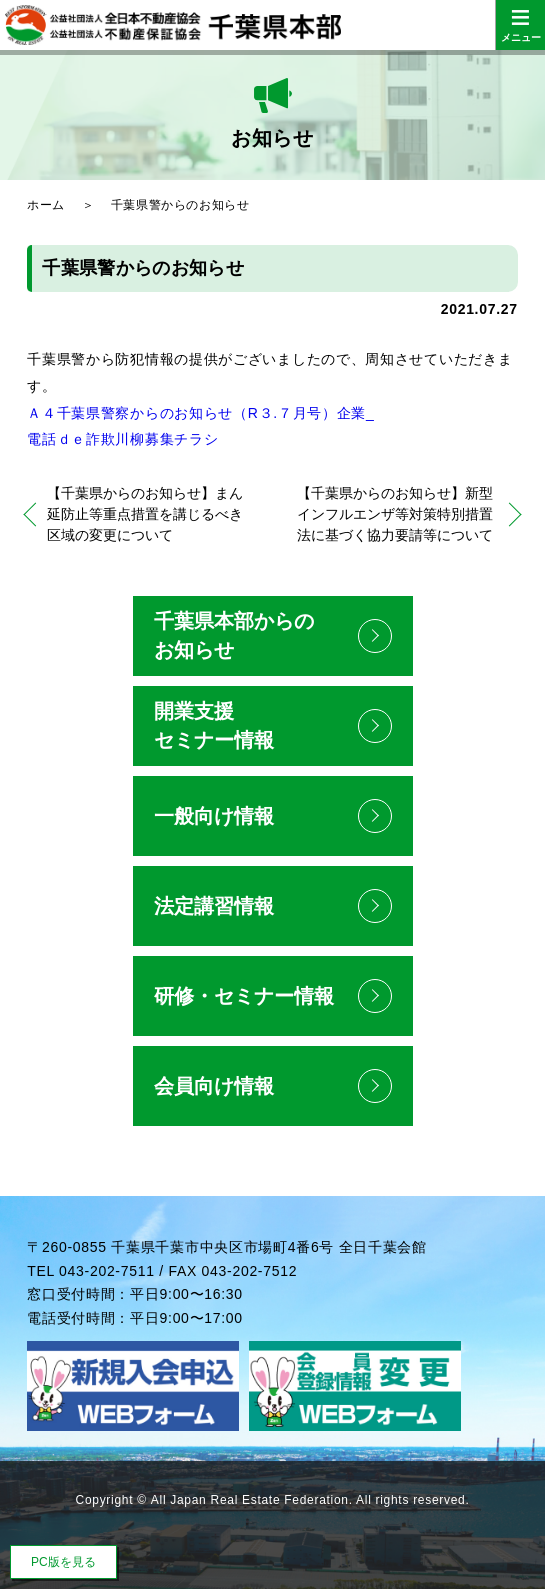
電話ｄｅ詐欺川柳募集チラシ (122, 439)
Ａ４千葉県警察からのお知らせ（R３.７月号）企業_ (200, 413)
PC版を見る (63, 1562)
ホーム (46, 205)
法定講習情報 (214, 906)
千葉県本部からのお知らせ (234, 635)
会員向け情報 (214, 1086)
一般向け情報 (214, 816)
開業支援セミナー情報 (214, 725)
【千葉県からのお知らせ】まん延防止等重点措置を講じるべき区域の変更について (145, 514)
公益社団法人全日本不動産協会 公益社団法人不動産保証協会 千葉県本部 (272, 25)
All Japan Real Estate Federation (250, 1500)
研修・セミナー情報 (244, 996)
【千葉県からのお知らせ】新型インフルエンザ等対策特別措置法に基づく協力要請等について (395, 514)
